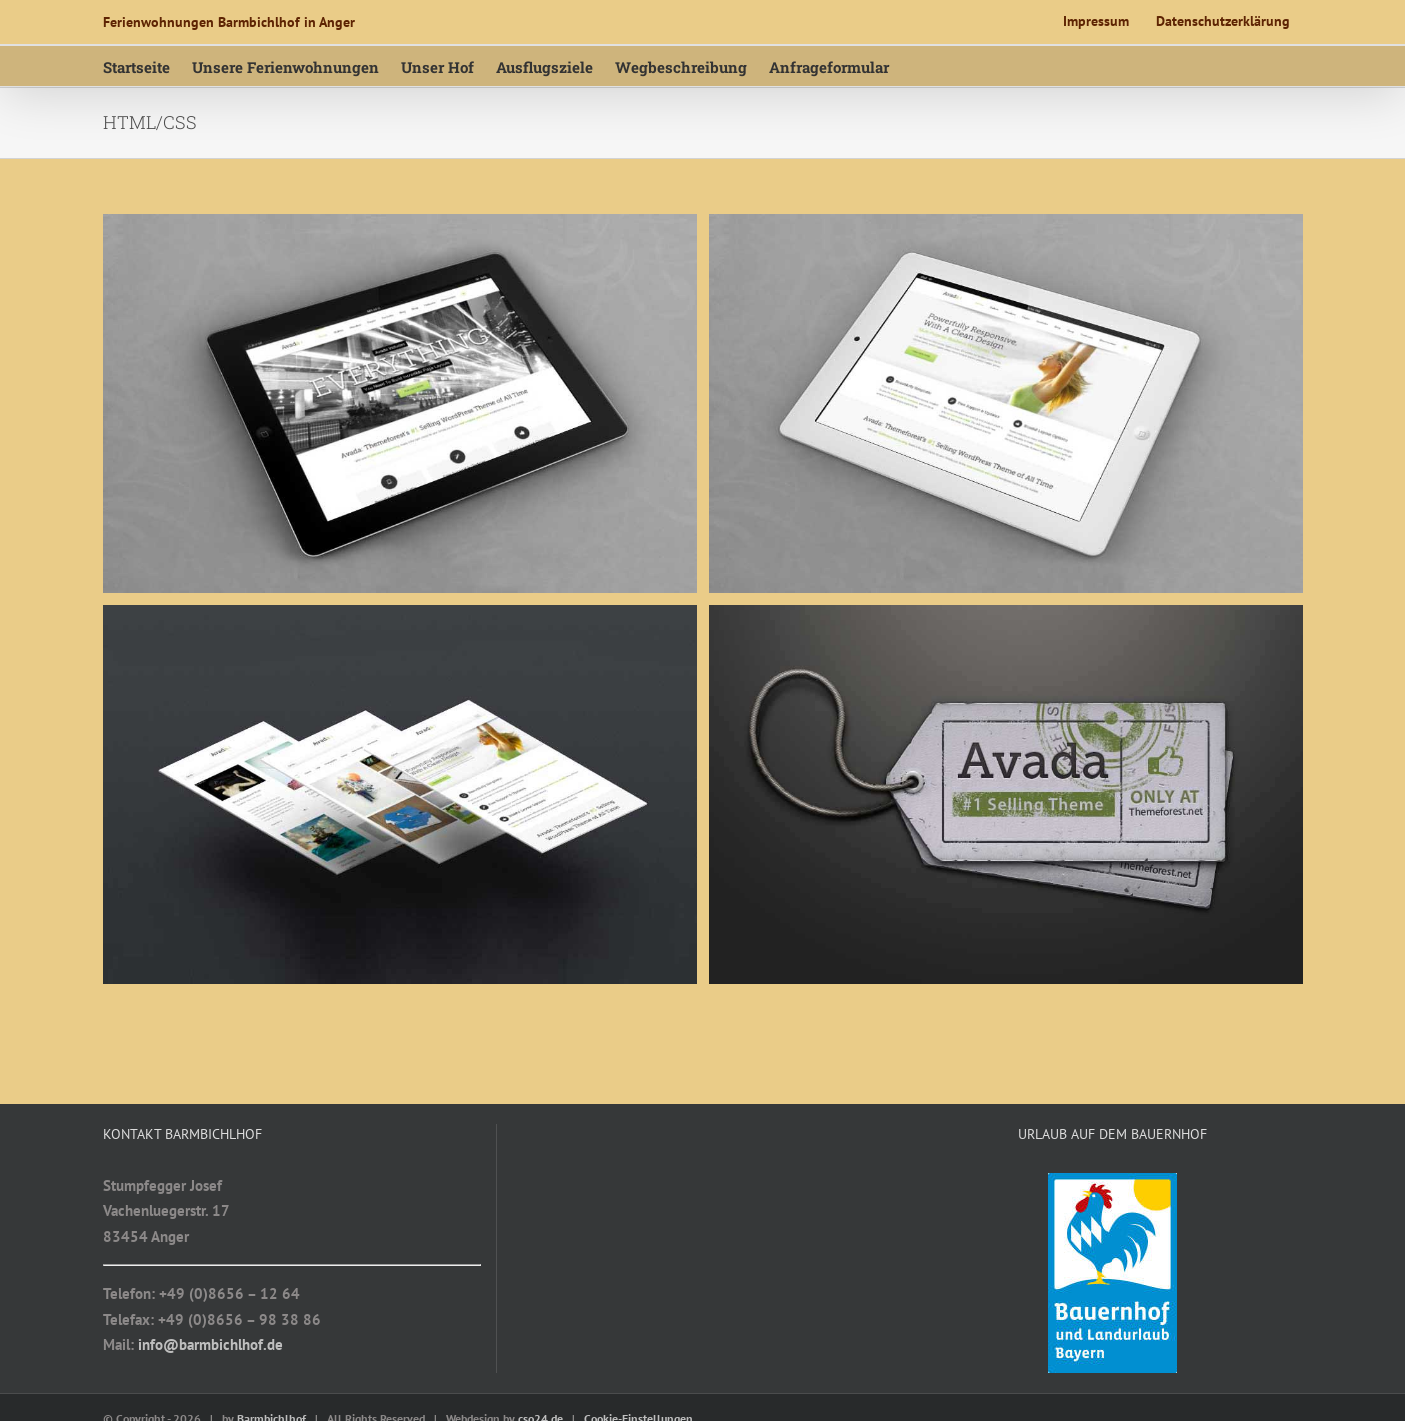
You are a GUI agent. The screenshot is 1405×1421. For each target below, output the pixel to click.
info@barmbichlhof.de (210, 1344)
